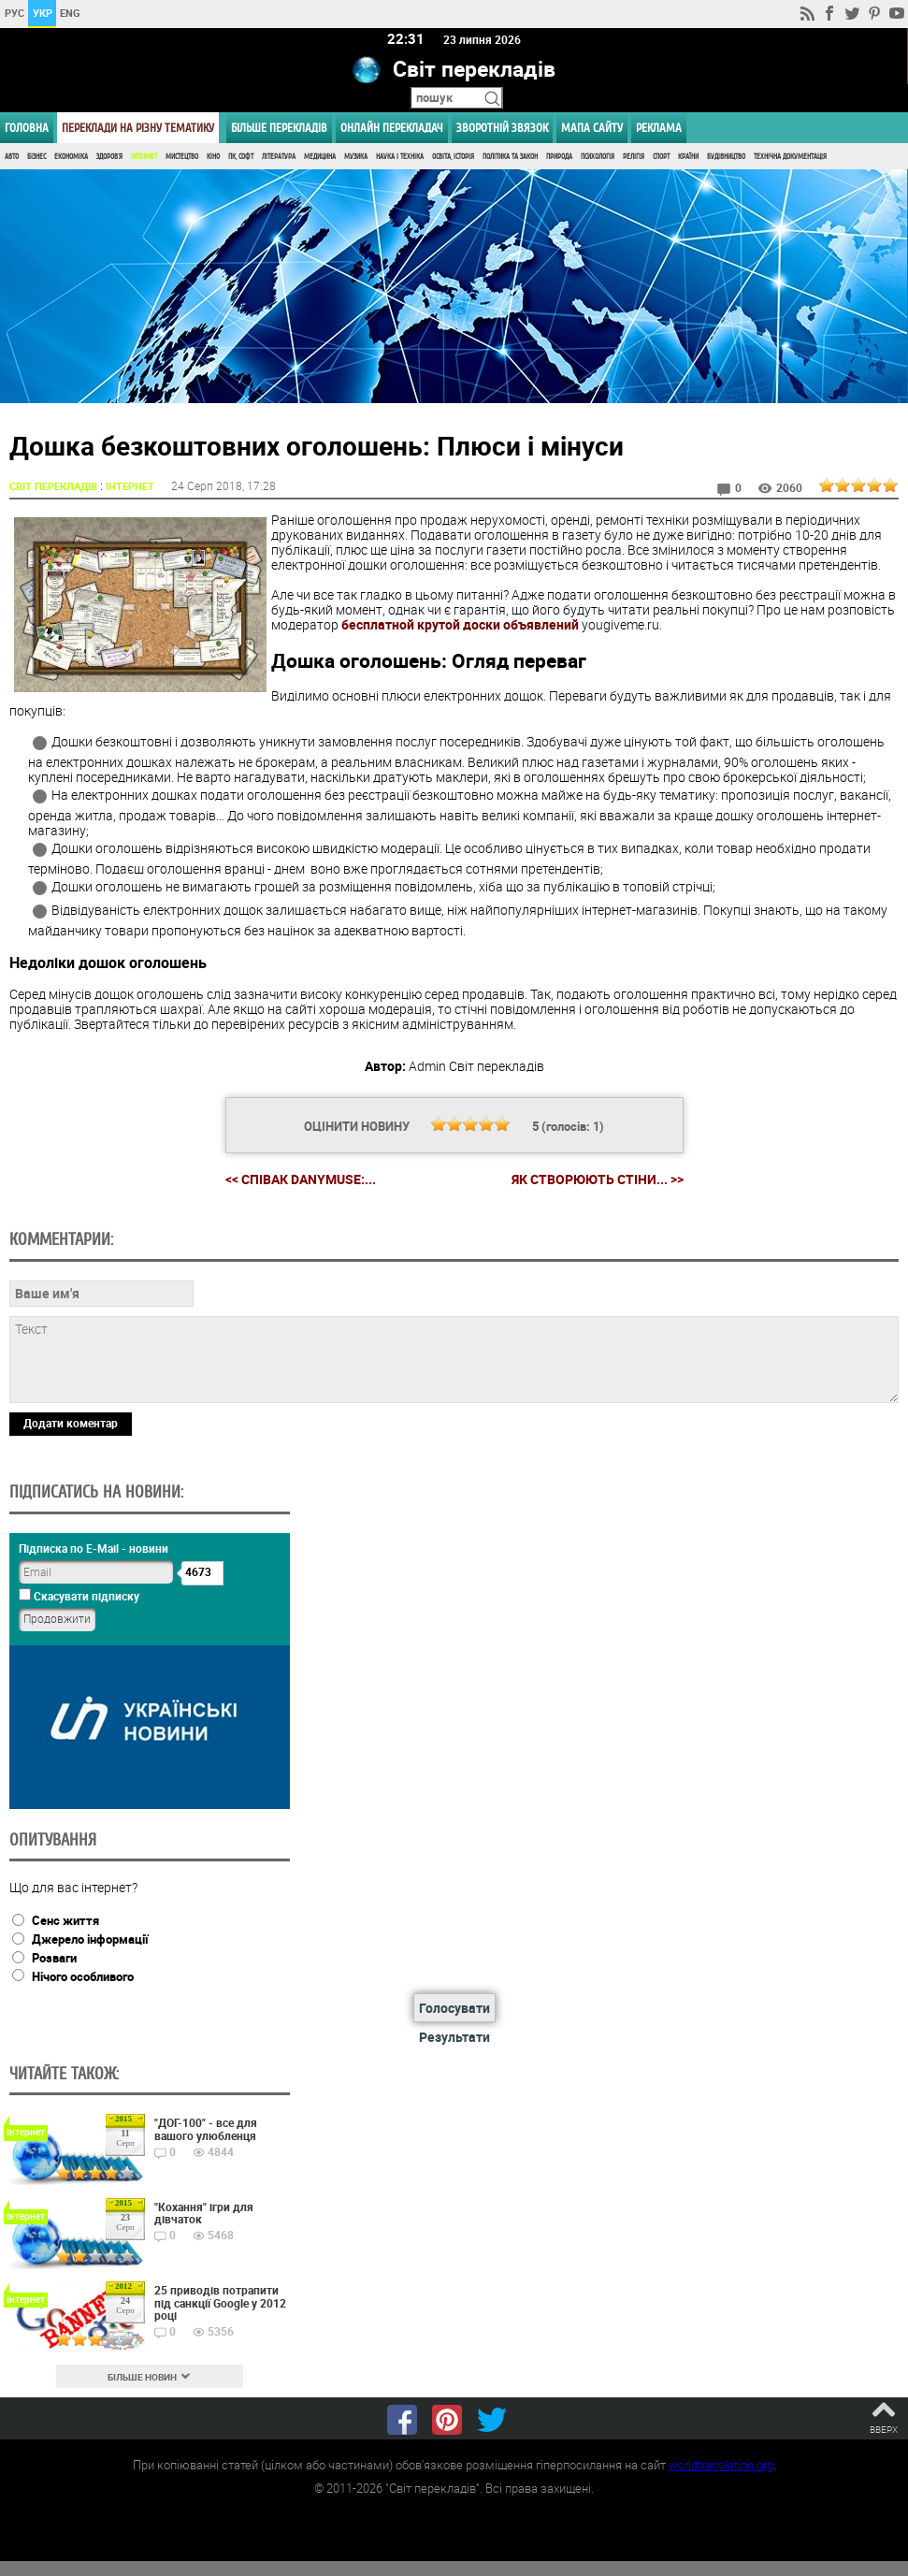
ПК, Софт (240, 156)
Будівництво (726, 156)
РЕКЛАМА (659, 128)
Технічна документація (790, 156)
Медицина (320, 156)
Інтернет (144, 156)
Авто (12, 156)
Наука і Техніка (400, 156)
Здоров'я (109, 156)
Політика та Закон (510, 156)
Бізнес (36, 156)
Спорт (661, 156)
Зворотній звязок (502, 128)
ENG (70, 13)
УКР (42, 13)
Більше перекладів (279, 128)
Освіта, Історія (453, 156)
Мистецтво (182, 156)
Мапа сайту (592, 128)
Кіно (213, 156)
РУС (14, 13)
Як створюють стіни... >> (598, 1179)
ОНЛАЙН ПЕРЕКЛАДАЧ (391, 128)
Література (278, 156)
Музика (356, 156)
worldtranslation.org (721, 2464)
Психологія (597, 156)
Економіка (71, 156)
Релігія (633, 156)
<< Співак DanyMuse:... (300, 1179)
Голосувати (454, 2008)
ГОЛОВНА (27, 128)
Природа (559, 156)
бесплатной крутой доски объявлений (460, 624)
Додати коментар (70, 1422)
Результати (454, 2037)
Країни (688, 156)
